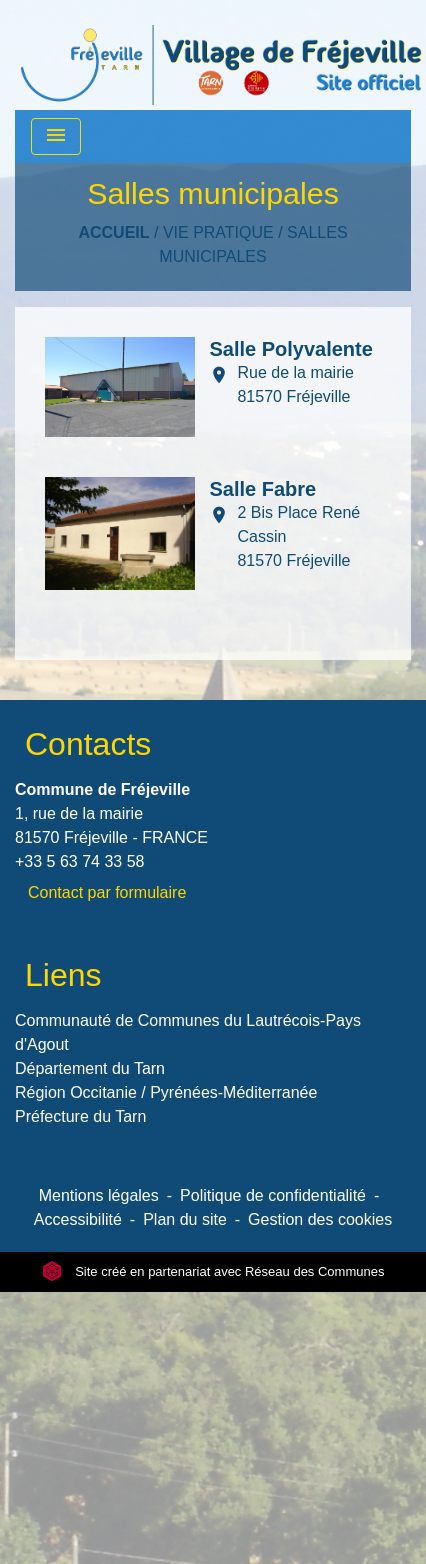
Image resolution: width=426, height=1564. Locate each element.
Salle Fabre (262, 489)
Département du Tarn (90, 1068)
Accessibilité (78, 1219)
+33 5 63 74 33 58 (79, 861)
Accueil (113, 232)
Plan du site (185, 1219)
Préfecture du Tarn (80, 1116)
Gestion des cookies (320, 1219)
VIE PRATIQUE (218, 232)
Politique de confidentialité (273, 1195)
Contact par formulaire (107, 892)
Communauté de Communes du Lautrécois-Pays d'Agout (188, 1032)
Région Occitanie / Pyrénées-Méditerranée (166, 1092)
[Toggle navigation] (56, 136)
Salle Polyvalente (290, 349)
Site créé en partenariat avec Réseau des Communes (213, 1271)
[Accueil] (221, 55)
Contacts (88, 744)
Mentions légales (99, 1195)
